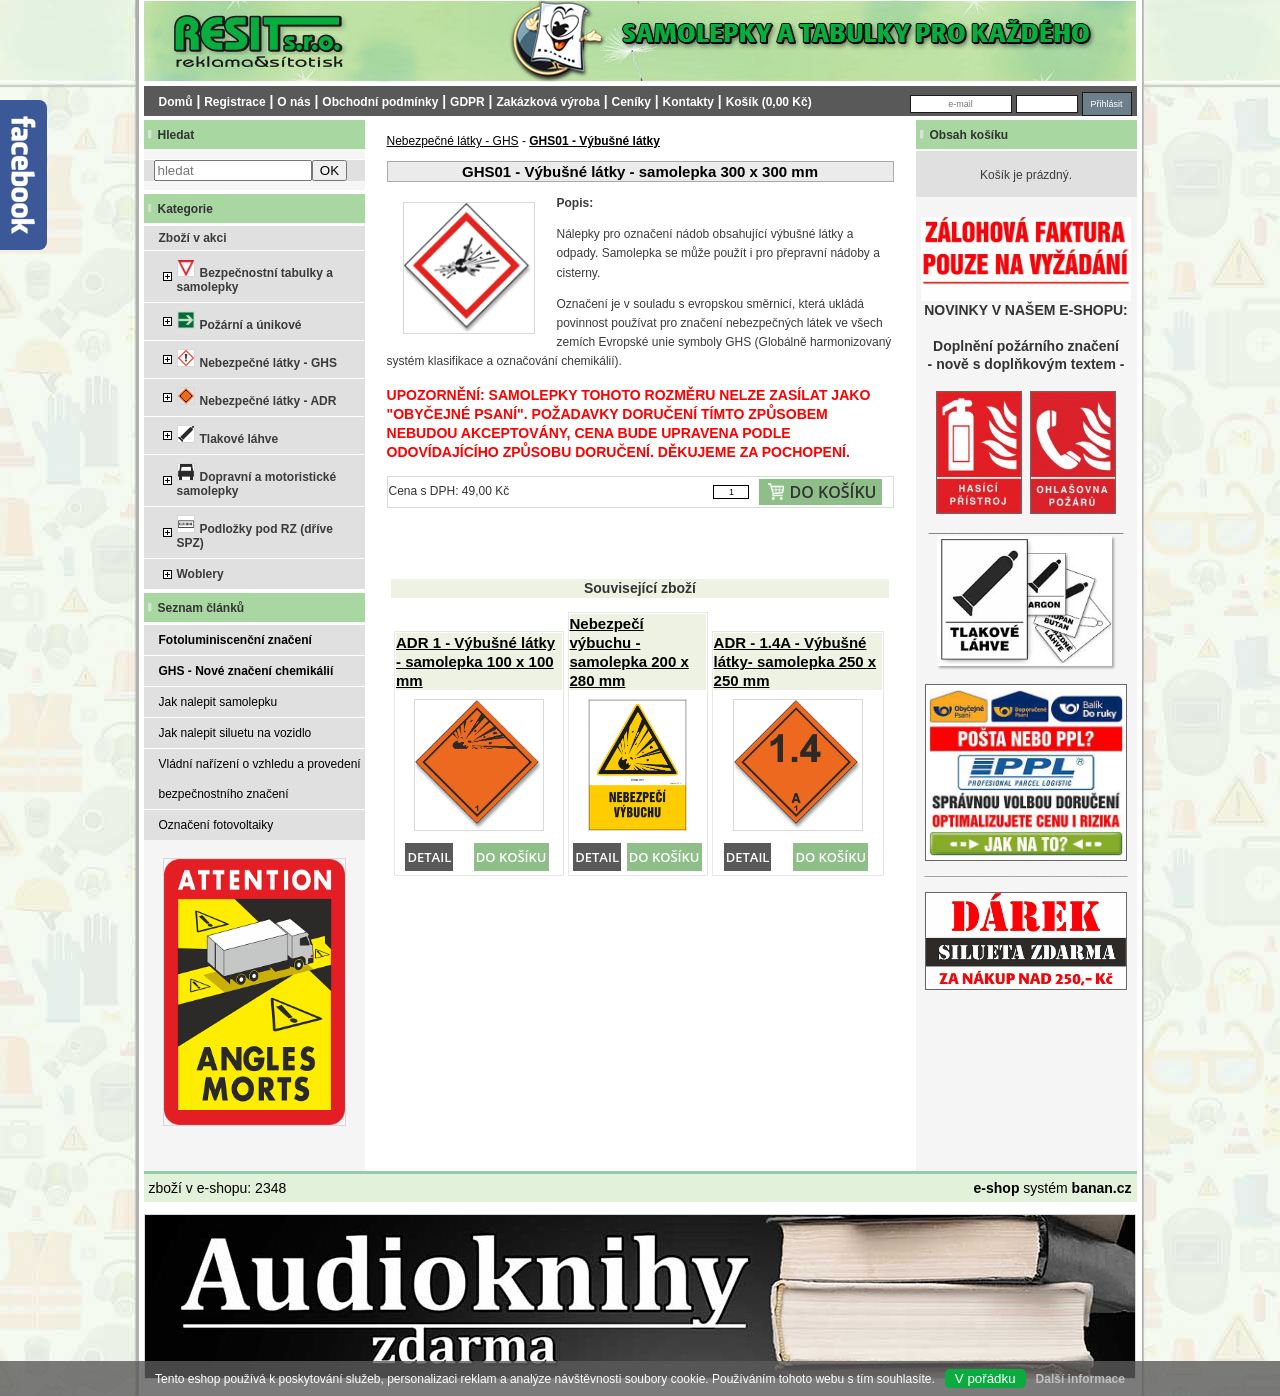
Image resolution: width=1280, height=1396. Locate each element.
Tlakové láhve (228, 435)
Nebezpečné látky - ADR (257, 397)
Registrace (234, 102)
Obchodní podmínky (380, 102)
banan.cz (1102, 1188)
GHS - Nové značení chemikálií (246, 671)
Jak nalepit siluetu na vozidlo (235, 733)
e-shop (997, 1188)
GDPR (467, 102)
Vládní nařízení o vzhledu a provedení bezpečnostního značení (260, 779)
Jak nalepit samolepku (218, 702)
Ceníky (631, 102)
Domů (176, 102)
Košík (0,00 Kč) (769, 102)
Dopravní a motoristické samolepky (257, 480)
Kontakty (688, 102)
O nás (293, 102)
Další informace (1080, 1379)
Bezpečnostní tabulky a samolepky (255, 276)
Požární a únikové (239, 321)
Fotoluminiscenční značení (235, 640)
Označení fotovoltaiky (216, 825)
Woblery (200, 574)
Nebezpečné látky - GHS (257, 359)
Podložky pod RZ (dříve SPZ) (255, 532)
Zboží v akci (193, 238)
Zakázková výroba (547, 102)
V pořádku (985, 1378)
